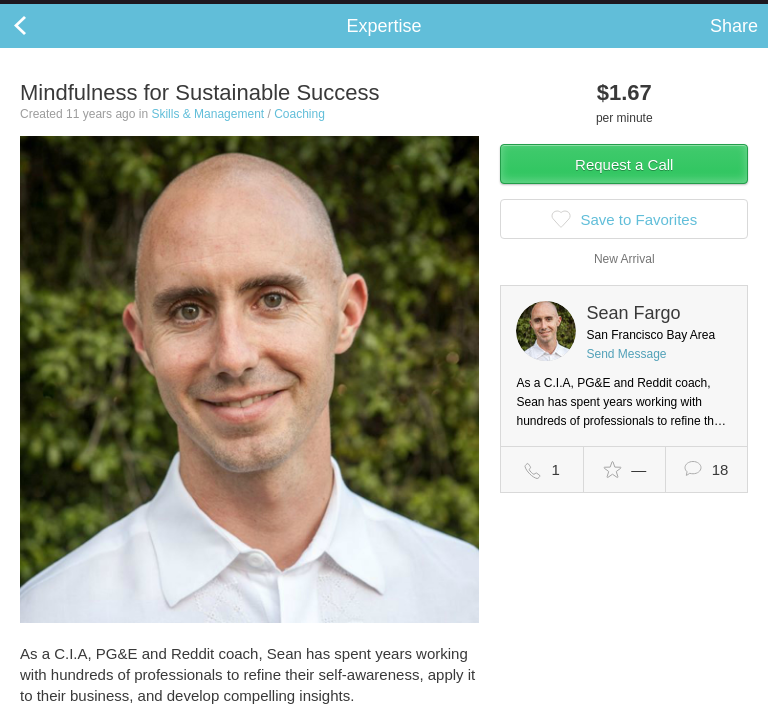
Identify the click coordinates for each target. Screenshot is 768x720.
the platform (107, 11)
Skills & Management (207, 134)
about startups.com (689, 13)
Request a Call (624, 184)
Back (40, 46)
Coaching (299, 134)
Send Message (626, 374)
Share (734, 46)
